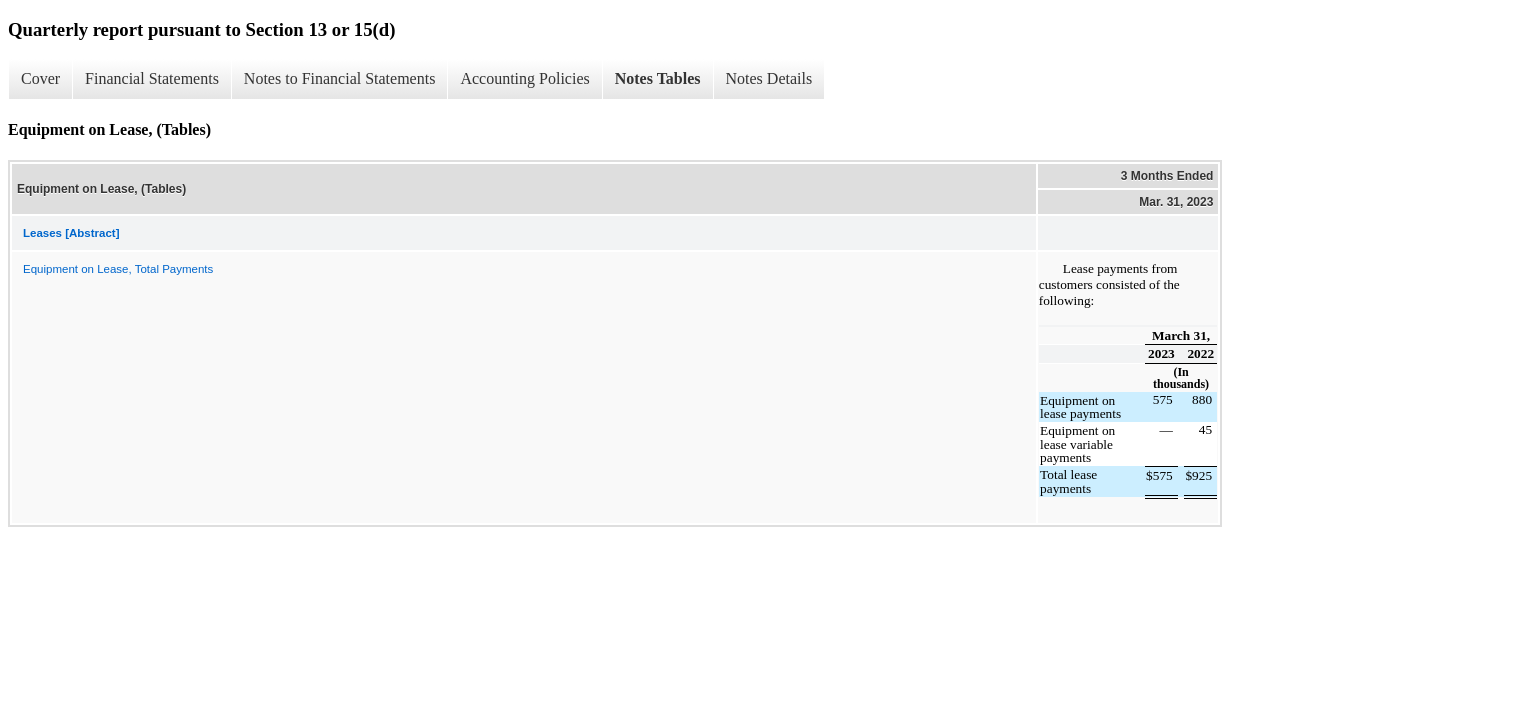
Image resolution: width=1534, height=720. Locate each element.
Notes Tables (658, 78)
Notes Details (769, 78)
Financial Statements (152, 78)
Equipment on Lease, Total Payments (118, 269)
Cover (40, 78)
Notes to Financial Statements (340, 78)
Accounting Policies (524, 78)
